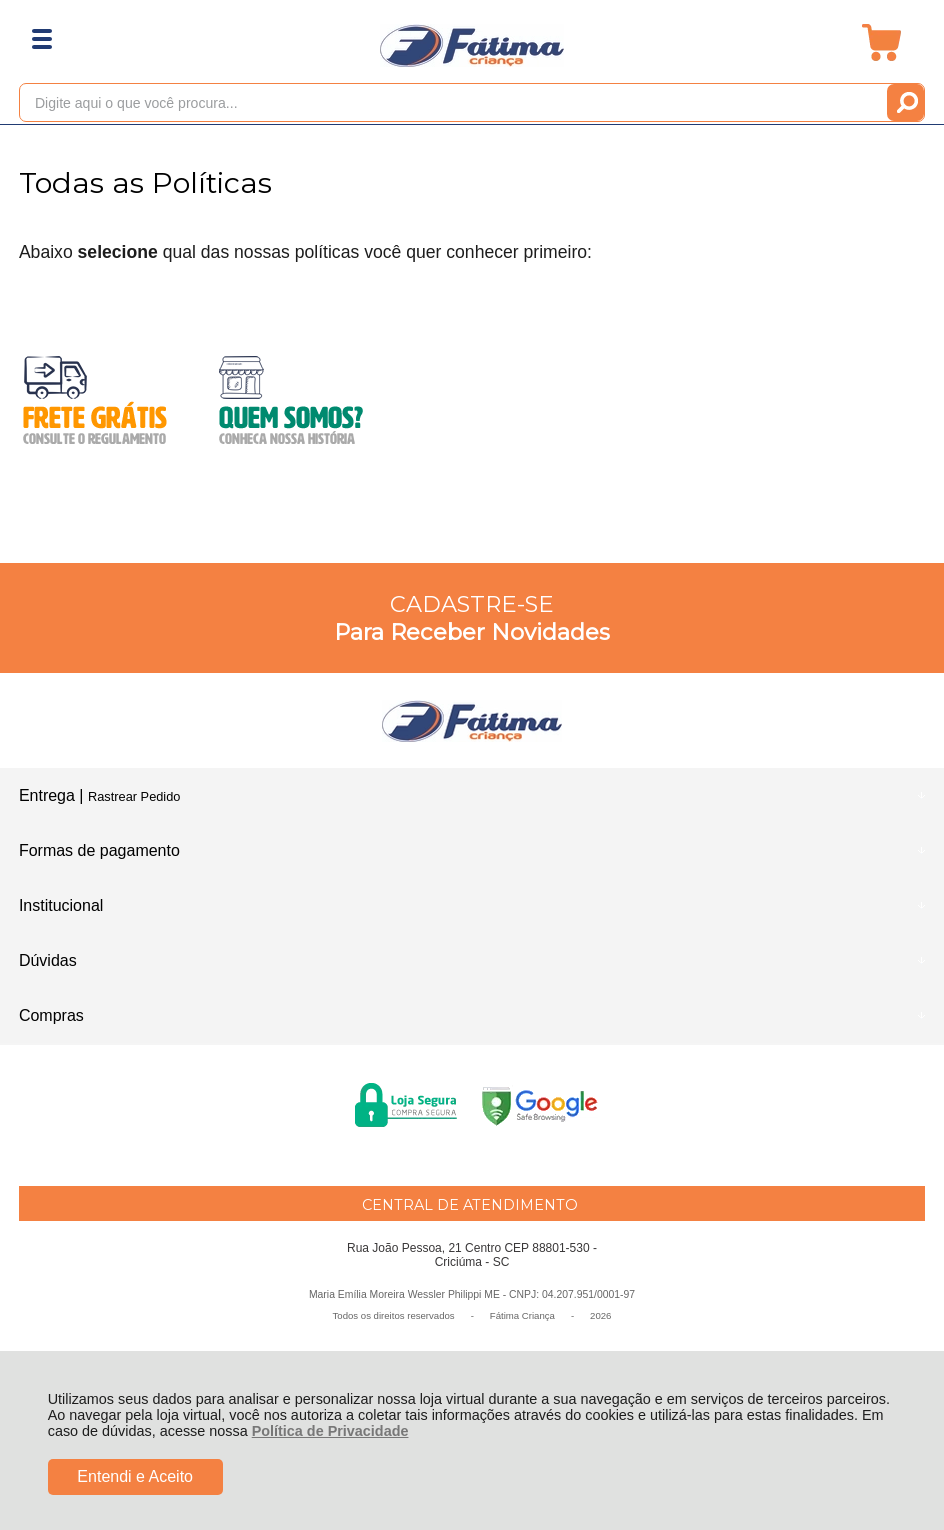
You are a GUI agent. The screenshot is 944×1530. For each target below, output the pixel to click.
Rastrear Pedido (134, 796)
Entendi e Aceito (135, 1476)
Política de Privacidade (330, 1431)
